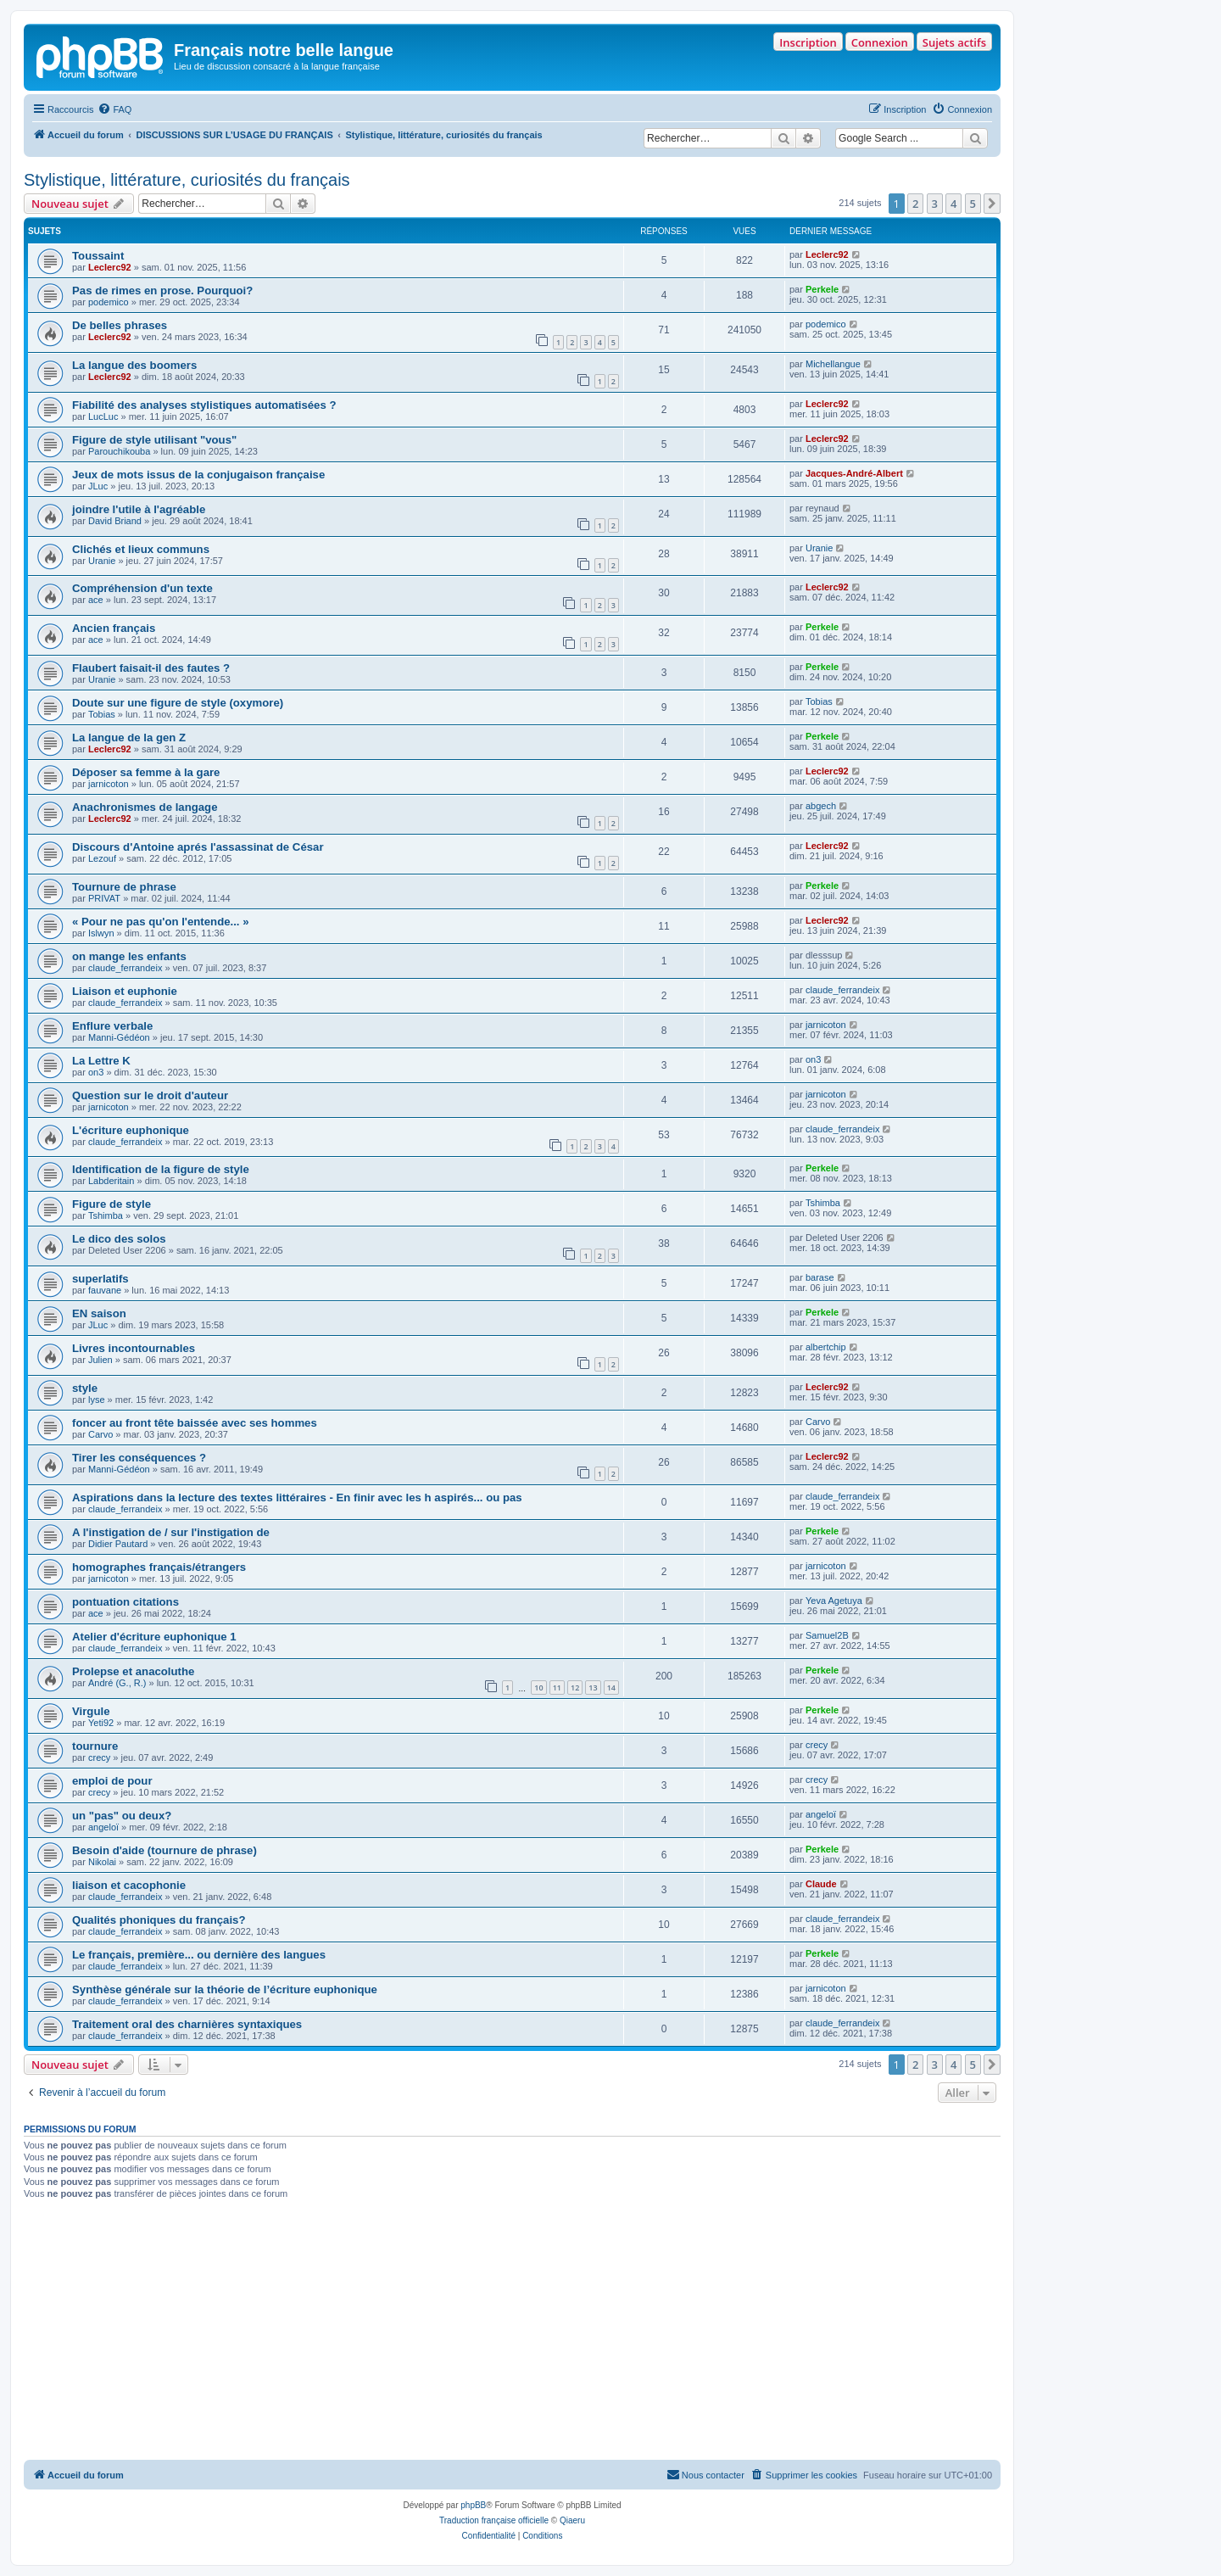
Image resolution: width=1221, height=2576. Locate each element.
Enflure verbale (112, 1026)
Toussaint (98, 255)
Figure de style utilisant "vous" (154, 439)
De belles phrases (119, 325)
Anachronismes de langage (145, 807)
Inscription (807, 42)
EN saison (99, 1313)
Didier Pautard (118, 1544)
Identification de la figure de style (160, 1169)
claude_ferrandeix (125, 968)
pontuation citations (125, 1601)
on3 (95, 1072)
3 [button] (935, 203)
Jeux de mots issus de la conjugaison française (198, 474)
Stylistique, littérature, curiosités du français (187, 179)
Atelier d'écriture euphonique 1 (154, 1636)
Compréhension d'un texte (142, 588)
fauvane (104, 1290)
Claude (821, 1884)
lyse (96, 1399)
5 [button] (973, 203)
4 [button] (953, 203)
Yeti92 (101, 1723)
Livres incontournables (133, 1348)
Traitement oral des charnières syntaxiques (187, 2024)
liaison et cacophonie (129, 1885)
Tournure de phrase (124, 886)
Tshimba (105, 1215)
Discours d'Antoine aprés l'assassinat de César (198, 847)
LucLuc (103, 416)
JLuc (98, 486)
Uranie (101, 561)
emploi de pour (112, 1780)
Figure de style (111, 1204)
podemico (108, 302)
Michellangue (833, 364)
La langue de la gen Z (129, 737)
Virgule (90, 1711)
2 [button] (915, 203)
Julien (100, 1360)
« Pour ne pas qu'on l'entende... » (160, 921)
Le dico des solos (119, 1238)
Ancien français (113, 628)
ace (95, 600)
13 (592, 1687)
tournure (95, 1746)
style (85, 1388)
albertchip (826, 1347)
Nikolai (102, 1862)
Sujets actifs (954, 42)
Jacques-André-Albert (854, 473)
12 (575, 1687)
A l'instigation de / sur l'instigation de (171, 1532)
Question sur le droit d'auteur (150, 1095)
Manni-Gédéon (119, 1037)
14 (611, 1687)
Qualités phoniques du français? (158, 1920)
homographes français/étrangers (159, 1567)
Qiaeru (572, 2520)
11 (557, 1687)
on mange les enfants (129, 956)
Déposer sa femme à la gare (146, 772)
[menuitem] (114, 109)
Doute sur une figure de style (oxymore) (177, 702)
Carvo (100, 1434)
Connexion (879, 42)
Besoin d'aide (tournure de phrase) (164, 1850)
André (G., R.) (117, 1683)
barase (820, 1277)
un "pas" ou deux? (121, 1815)
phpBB (473, 2505)
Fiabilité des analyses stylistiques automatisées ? (204, 405)
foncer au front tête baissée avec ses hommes (194, 1423)
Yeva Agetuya (834, 1600)
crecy (99, 1757)
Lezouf (102, 858)
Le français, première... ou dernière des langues (199, 1954)
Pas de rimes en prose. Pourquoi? (162, 290)
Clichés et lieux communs (140, 549)
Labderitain (111, 1181)
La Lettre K (101, 1060)
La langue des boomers (134, 365)
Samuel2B (827, 1635)
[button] (992, 203)
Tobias (101, 714)
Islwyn (101, 933)
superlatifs (100, 1278)
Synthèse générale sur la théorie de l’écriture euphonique (224, 1989)
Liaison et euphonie (124, 991)
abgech (821, 806)
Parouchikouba (119, 451)
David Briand (115, 521)
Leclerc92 (109, 267)
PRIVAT (104, 898)
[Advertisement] (512, 2332)
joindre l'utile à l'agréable (138, 509)
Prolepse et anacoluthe (133, 1671)
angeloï (103, 1827)
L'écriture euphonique (130, 1130)
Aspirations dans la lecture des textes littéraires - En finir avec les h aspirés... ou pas (297, 1497)
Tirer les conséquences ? (139, 1457)
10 (538, 1687)
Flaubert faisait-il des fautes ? (151, 668)
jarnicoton (108, 784)
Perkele (822, 289)
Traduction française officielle (494, 2520)
